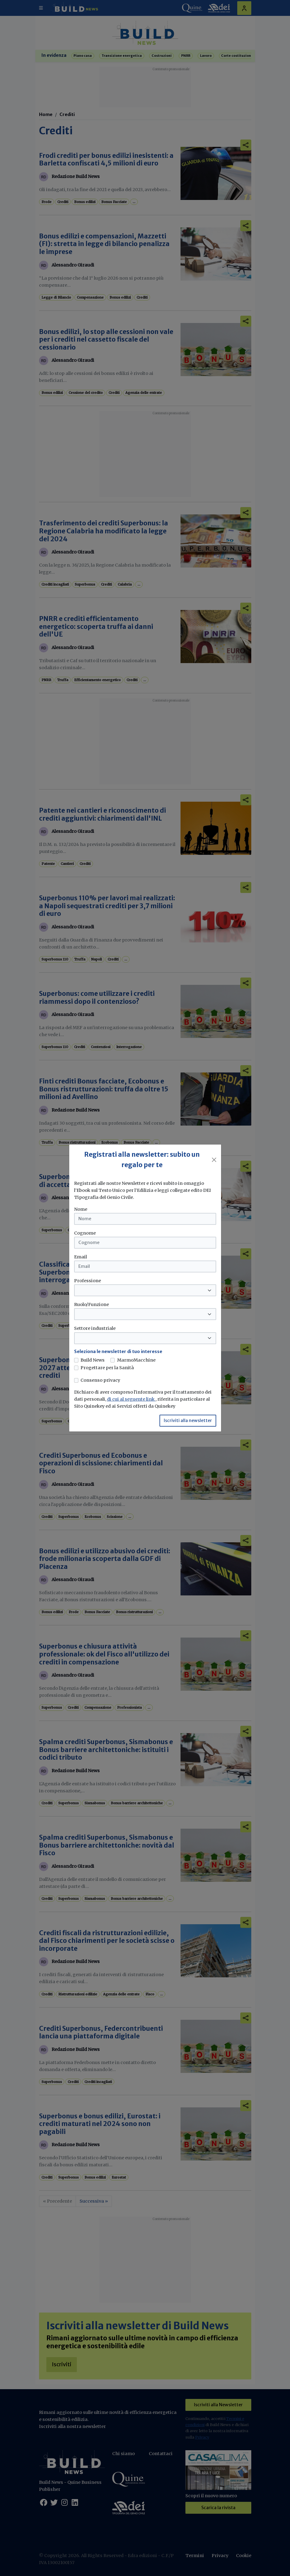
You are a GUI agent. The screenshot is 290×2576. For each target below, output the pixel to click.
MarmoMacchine (136, 1360)
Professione (87, 1280)
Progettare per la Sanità (107, 1367)
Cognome (85, 1233)
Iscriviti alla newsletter (188, 1420)
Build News (93, 1360)
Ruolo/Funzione (91, 1304)
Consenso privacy (100, 1380)
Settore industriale (95, 1328)
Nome (80, 1209)
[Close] (214, 1159)
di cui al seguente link (131, 1399)
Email (80, 1257)
